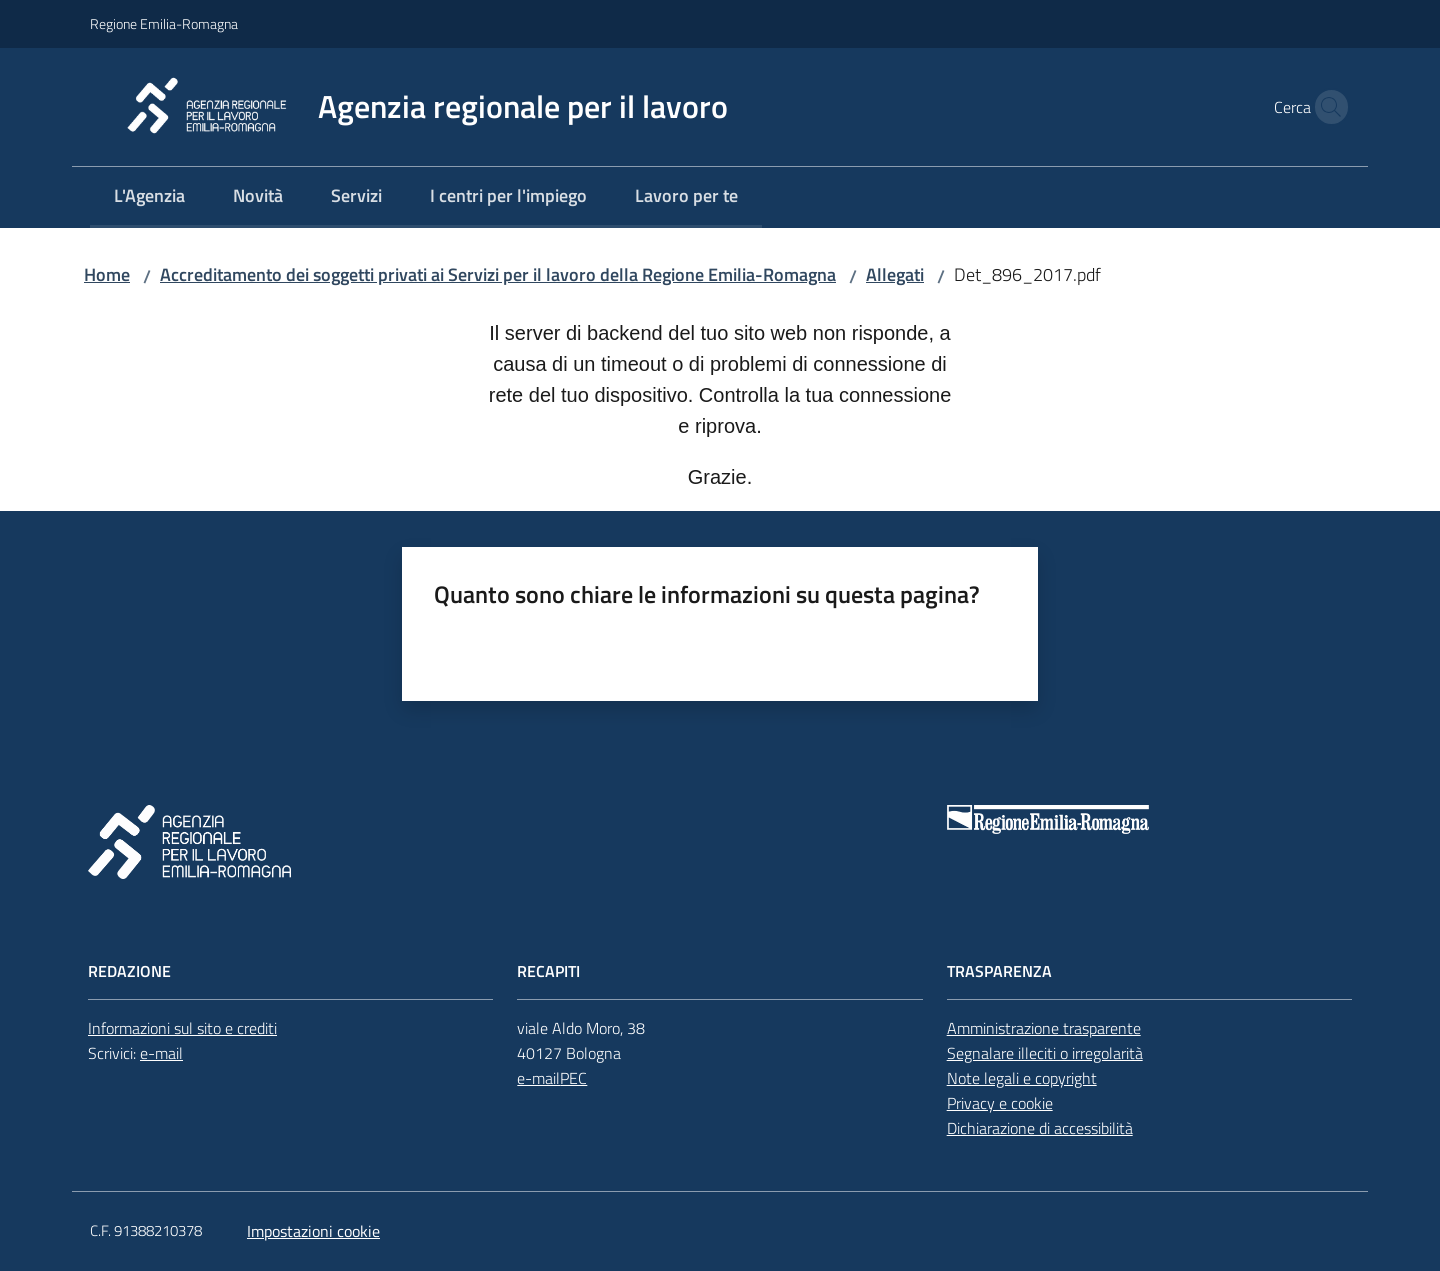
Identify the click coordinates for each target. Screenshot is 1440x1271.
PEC (573, 1078)
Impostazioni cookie (313, 1231)
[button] (1326, 107)
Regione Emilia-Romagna (164, 23)
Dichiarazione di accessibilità (1040, 1128)
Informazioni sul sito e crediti (182, 1028)
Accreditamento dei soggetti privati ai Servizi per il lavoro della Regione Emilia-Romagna (498, 274)
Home (107, 274)
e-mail (161, 1053)
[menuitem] (149, 197)
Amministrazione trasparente (1044, 1028)
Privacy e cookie (1000, 1103)
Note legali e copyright (1022, 1078)
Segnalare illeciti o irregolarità (1045, 1053)
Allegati (895, 274)
